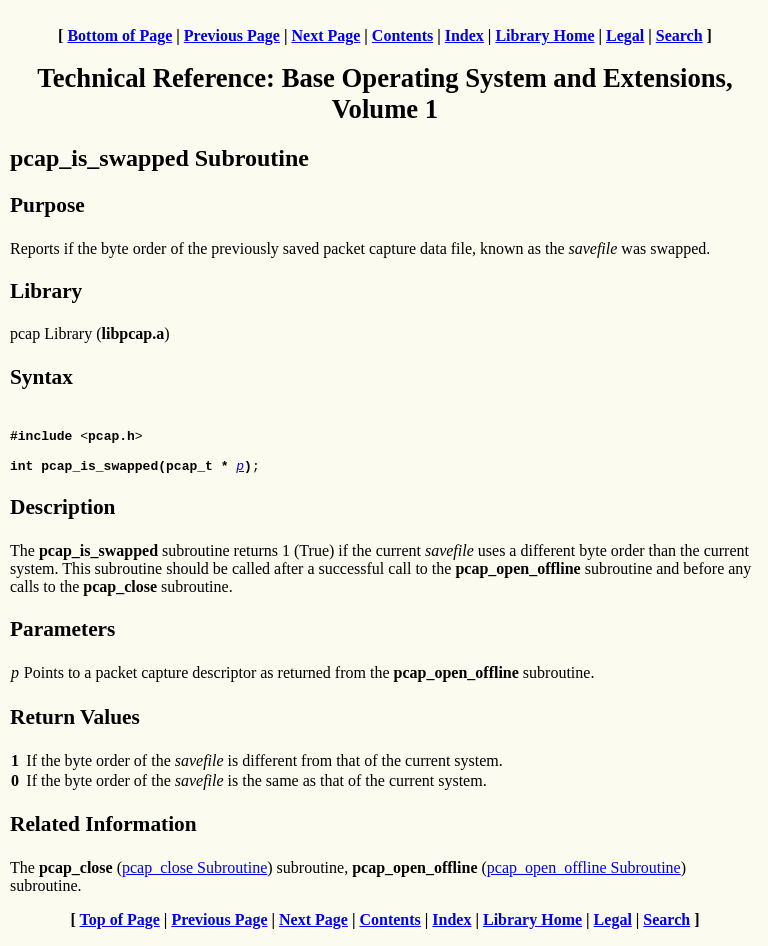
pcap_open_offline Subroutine (584, 876)
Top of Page (120, 928)
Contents (402, 35)
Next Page (325, 35)
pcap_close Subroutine (194, 876)
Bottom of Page (119, 35)
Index (464, 35)
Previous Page (232, 35)
